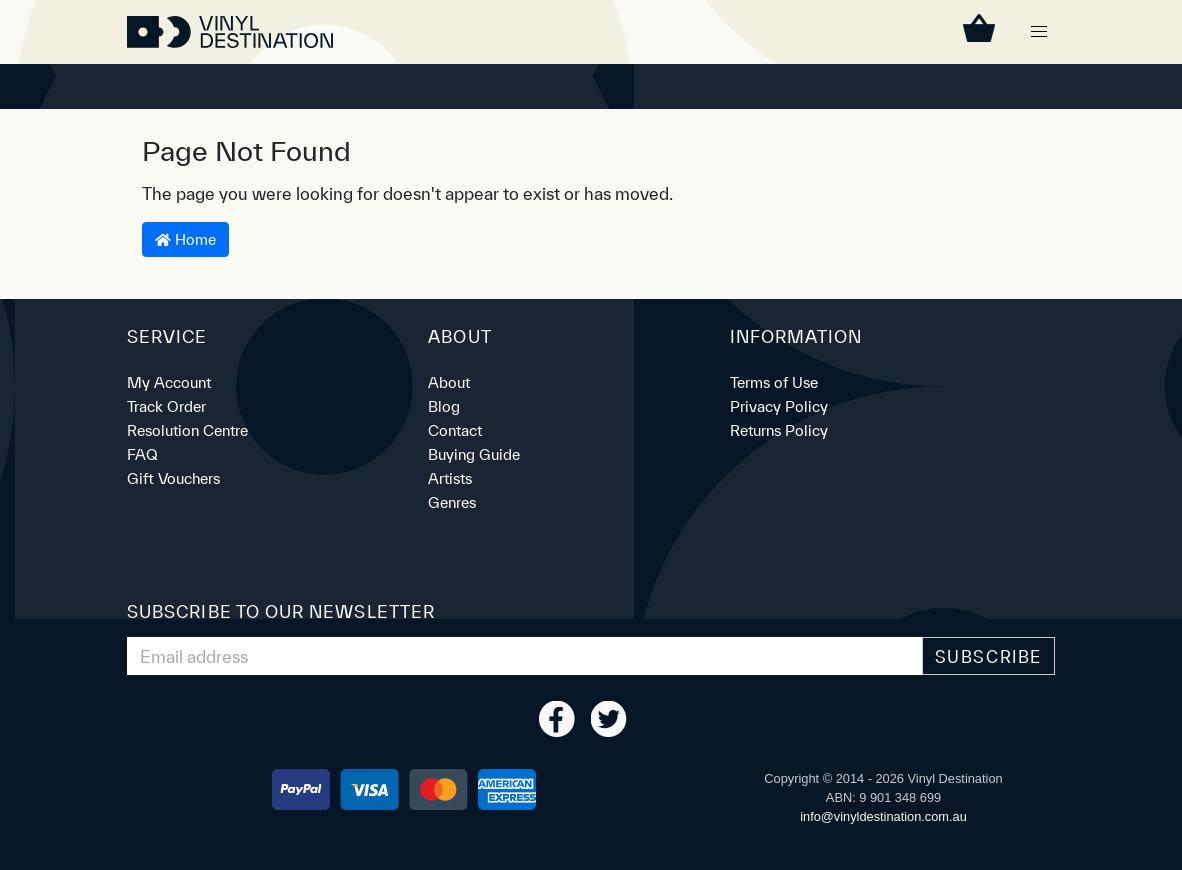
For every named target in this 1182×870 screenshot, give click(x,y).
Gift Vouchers (173, 478)
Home (185, 239)
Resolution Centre (187, 430)
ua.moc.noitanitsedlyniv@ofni (883, 816)
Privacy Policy (779, 406)
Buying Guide (474, 454)
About (449, 382)
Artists (450, 478)
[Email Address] (525, 656)
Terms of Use (774, 382)
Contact (455, 430)
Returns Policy (779, 430)
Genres (452, 502)
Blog (444, 406)
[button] (1039, 32)
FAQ (142, 454)
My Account (169, 382)
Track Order (166, 406)
